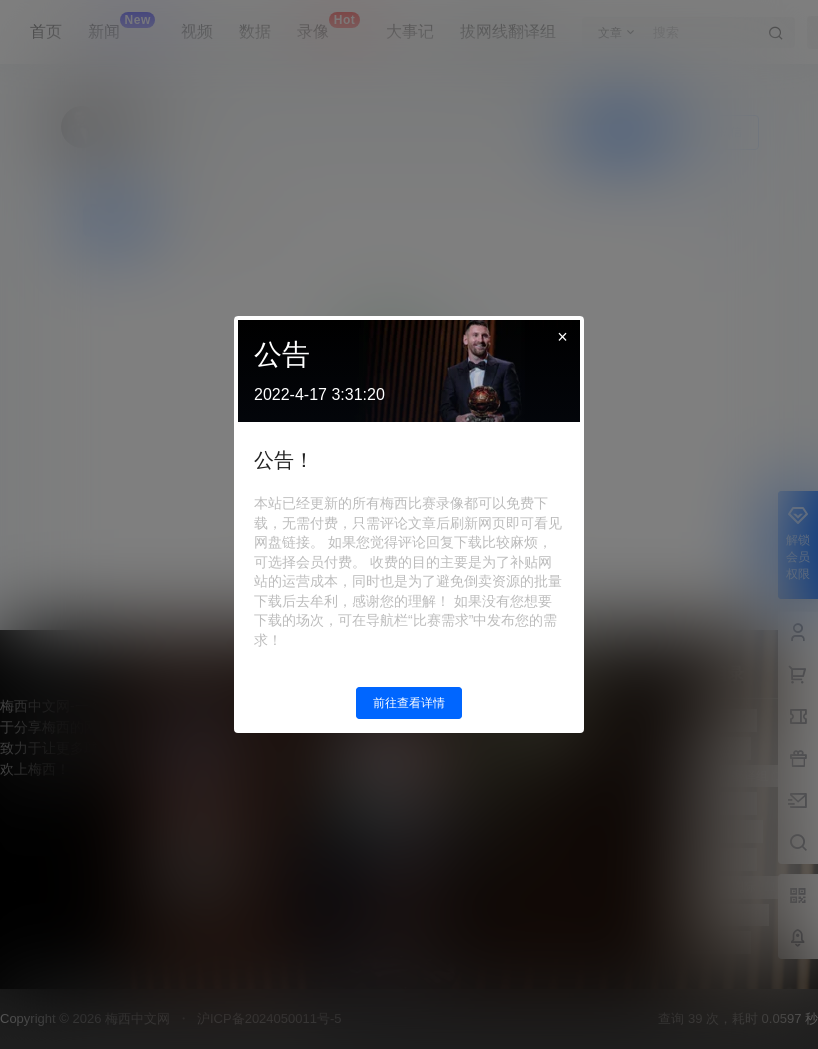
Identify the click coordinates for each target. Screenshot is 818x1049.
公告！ (284, 460)
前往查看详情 (409, 703)
